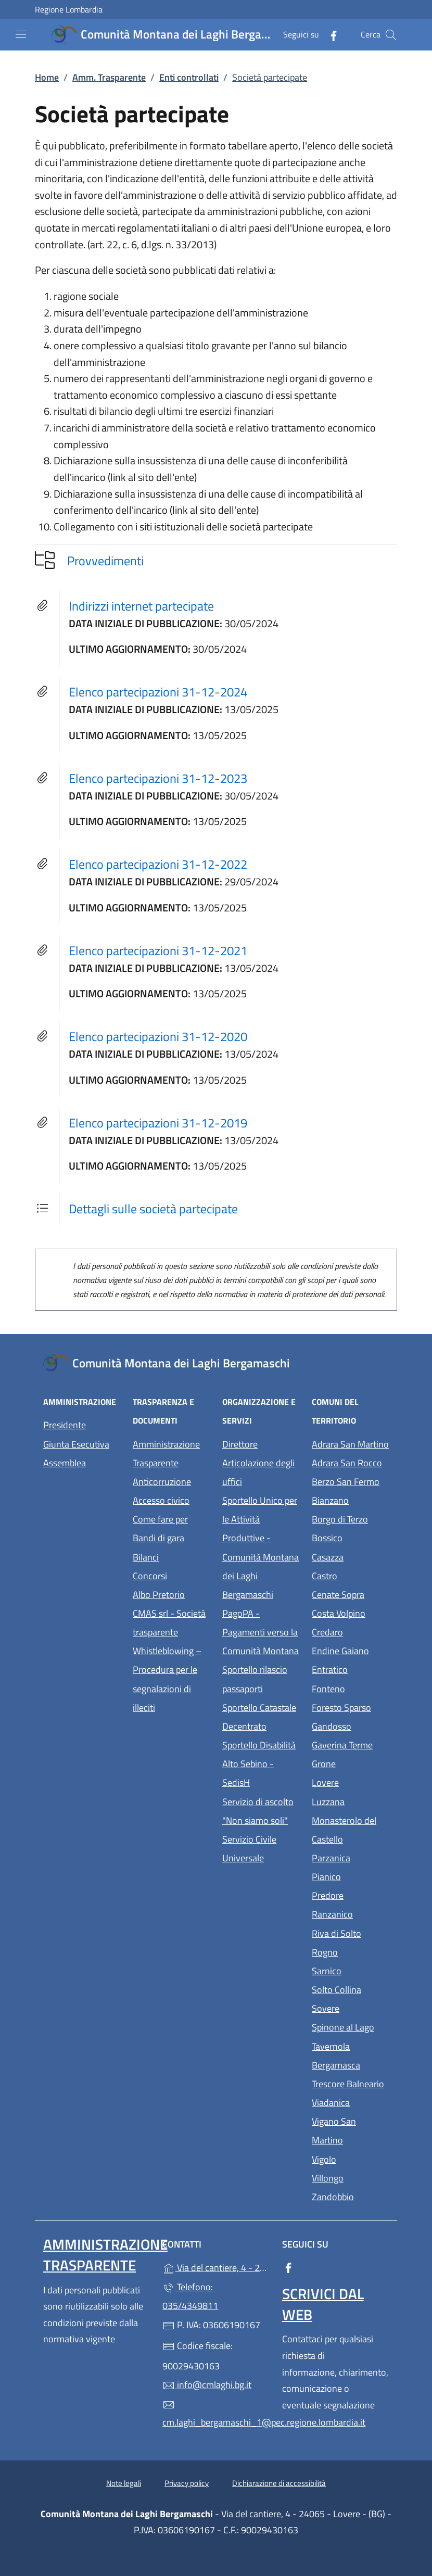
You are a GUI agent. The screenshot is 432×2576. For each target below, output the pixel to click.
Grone (350, 1763)
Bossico (350, 1537)
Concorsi (150, 1576)
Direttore (240, 1444)
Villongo (350, 2177)
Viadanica (350, 2101)
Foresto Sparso (350, 1706)
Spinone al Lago (350, 2026)
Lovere (350, 1781)
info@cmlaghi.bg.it (206, 2385)
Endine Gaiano (350, 1650)
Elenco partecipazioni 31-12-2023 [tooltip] (158, 778)
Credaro (350, 1631)
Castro (350, 1575)
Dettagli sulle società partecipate (153, 1208)
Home (47, 77)
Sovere (350, 2007)
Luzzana (328, 1802)
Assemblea (64, 1463)
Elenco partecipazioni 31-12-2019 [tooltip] (158, 1122)
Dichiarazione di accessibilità (279, 2483)
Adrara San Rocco (350, 1462)
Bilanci (146, 1557)
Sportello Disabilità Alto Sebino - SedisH (259, 1764)
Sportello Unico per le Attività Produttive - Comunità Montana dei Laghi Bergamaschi (260, 1547)
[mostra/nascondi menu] (21, 34)
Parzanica (350, 1857)
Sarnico (350, 1970)
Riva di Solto (350, 1932)
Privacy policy (186, 2483)
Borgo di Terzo (350, 1518)
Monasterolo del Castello (350, 1829)
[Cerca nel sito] (391, 35)
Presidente (64, 1425)
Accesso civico (161, 1500)
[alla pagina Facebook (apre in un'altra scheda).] (329, 35)
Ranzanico (350, 1913)
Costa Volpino (350, 1612)
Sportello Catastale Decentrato (259, 1717)
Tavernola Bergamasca (350, 2055)
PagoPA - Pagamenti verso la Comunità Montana (260, 1632)
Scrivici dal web (323, 2304)
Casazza (350, 1556)
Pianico (350, 1876)
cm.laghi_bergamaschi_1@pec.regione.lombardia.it (215, 2414)
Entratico (350, 1668)
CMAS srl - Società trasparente (171, 1622)
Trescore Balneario (350, 2083)
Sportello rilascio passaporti (254, 1679)
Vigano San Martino (350, 2130)
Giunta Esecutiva (76, 1444)
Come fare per (160, 1519)
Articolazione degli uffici (258, 1472)
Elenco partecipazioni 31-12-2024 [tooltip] (158, 691)
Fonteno (350, 1688)
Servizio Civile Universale (260, 1848)
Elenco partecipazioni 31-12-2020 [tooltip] (158, 1036)
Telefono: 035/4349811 (190, 2296)
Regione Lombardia (69, 10)
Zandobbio (350, 2196)
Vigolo (350, 2158)
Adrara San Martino (350, 1443)
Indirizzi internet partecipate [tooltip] (141, 606)
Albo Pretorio (171, 1593)
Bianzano (350, 1499)
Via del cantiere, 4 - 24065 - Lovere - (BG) (215, 2266)
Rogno (350, 1951)
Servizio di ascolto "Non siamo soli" (258, 1811)
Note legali (123, 2483)
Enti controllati (189, 77)
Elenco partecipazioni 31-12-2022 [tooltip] (158, 864)
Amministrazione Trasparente (166, 1453)
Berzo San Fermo (350, 1481)
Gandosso (350, 1725)
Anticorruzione (162, 1482)
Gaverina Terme (350, 1744)
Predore (350, 1894)
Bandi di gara (158, 1538)
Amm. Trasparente (109, 77)
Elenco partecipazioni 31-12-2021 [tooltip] (158, 950)
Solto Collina (350, 1989)
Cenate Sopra (350, 1593)
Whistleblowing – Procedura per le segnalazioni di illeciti (171, 1679)
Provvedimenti (105, 560)
